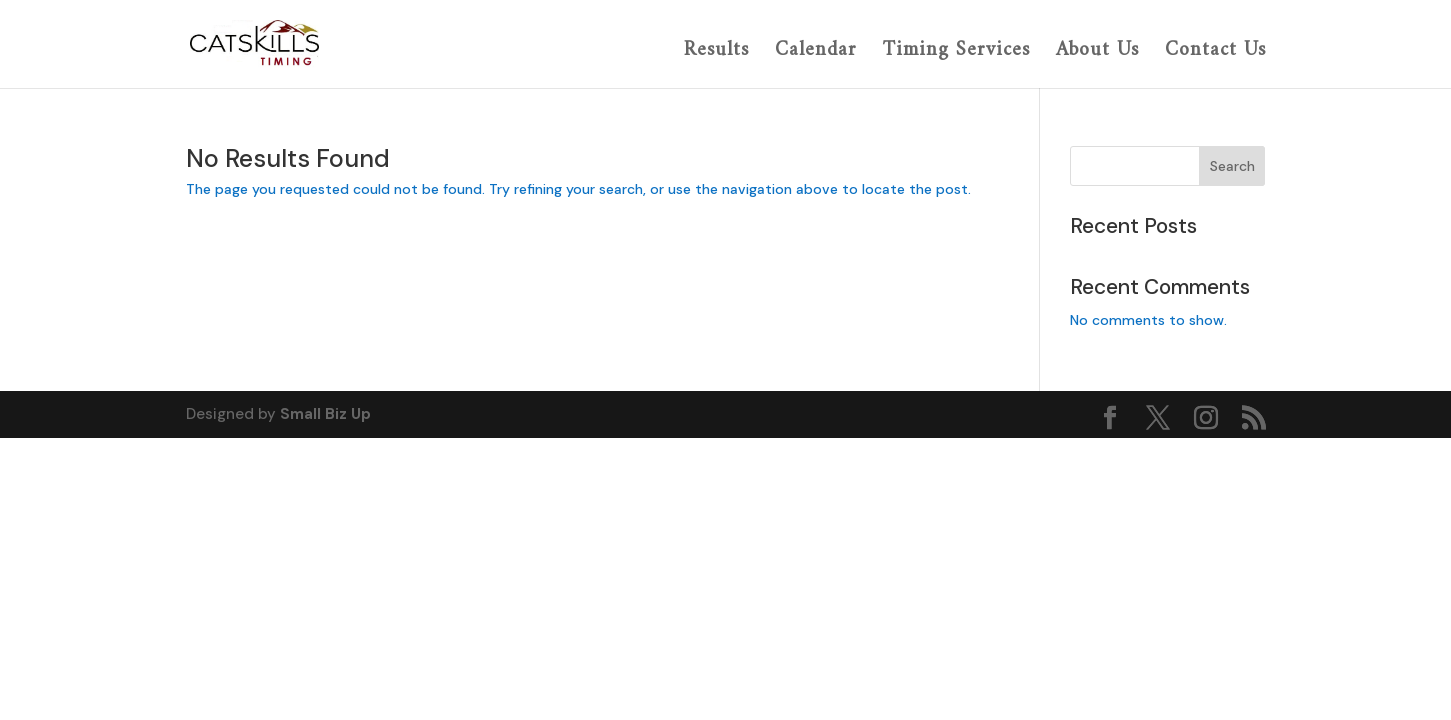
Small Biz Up (325, 414)
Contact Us (1215, 52)
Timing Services (956, 52)
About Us (1097, 52)
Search (1232, 166)
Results (716, 52)
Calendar (816, 52)
